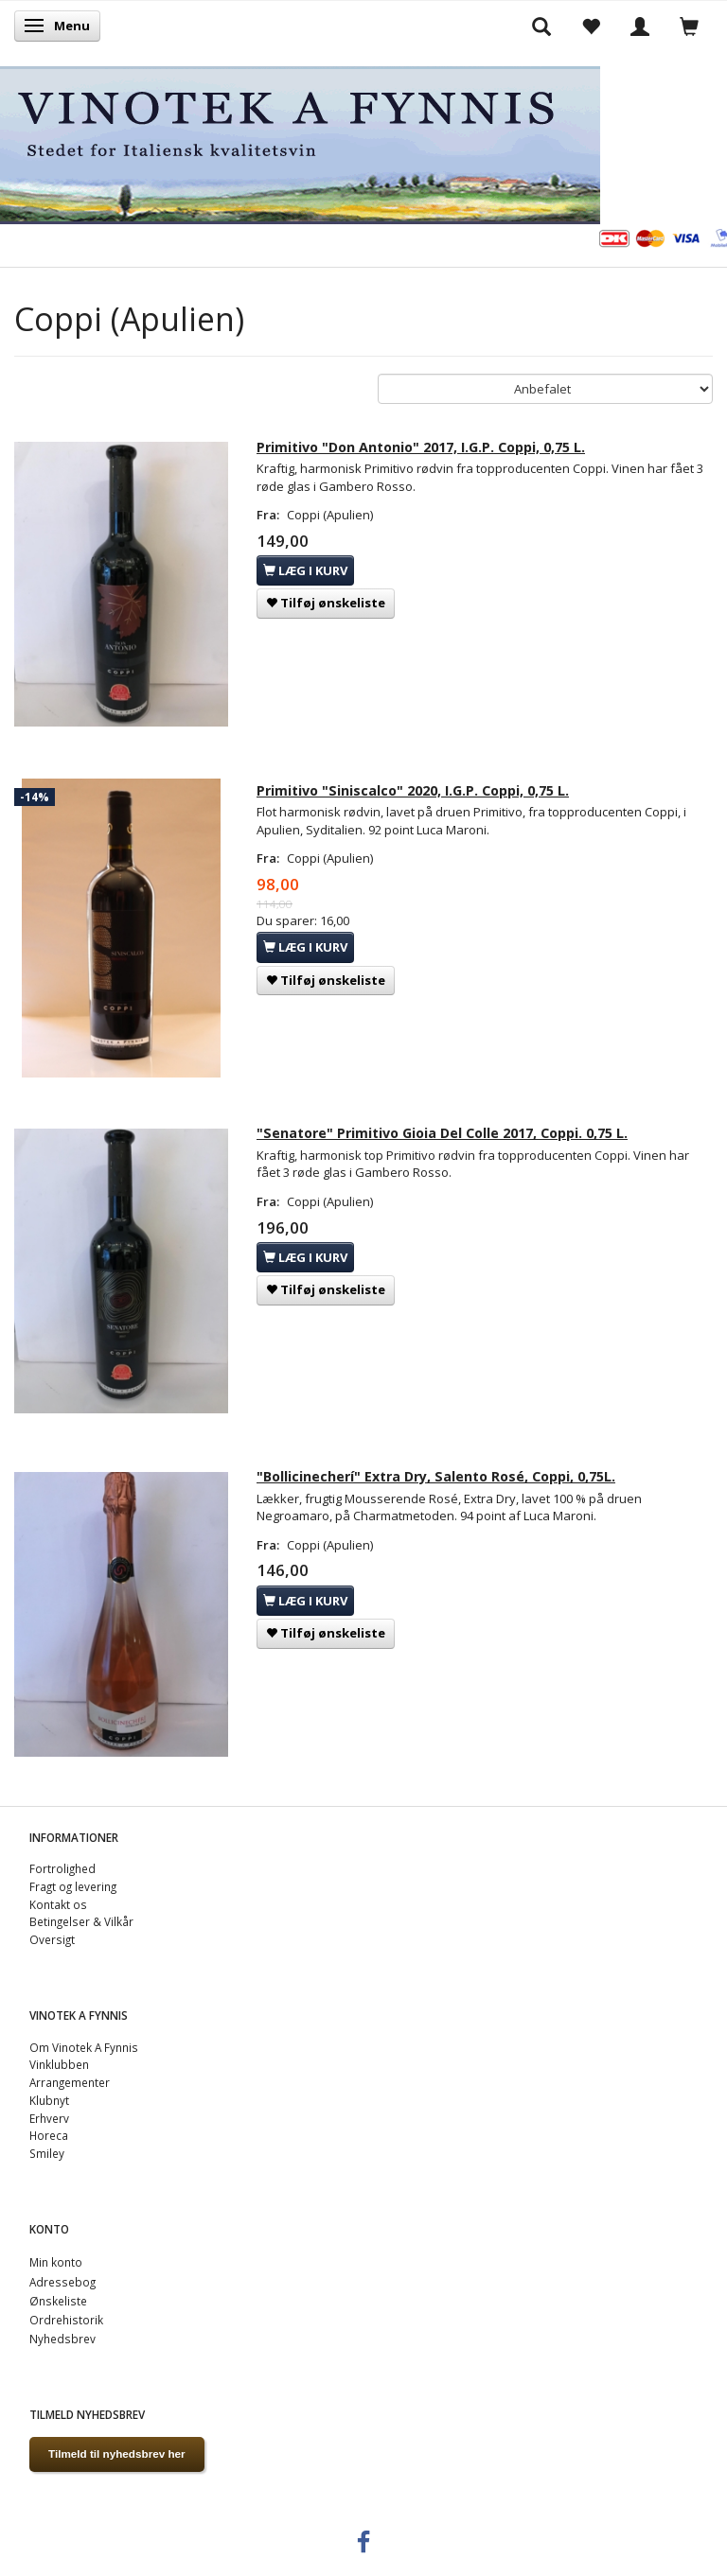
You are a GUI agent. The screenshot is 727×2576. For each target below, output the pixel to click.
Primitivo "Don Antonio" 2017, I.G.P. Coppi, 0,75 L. (421, 447)
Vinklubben (59, 2064)
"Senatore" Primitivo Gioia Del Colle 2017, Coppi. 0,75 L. (442, 1133)
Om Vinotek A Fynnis (83, 2047)
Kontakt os (58, 1904)
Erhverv (49, 2118)
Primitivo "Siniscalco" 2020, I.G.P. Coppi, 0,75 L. (413, 790)
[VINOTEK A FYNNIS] (300, 141)
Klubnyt (49, 2100)
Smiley (46, 2153)
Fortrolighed (62, 1868)
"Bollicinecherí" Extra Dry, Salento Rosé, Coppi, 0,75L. (436, 1476)
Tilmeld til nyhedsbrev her (117, 2453)
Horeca (48, 2135)
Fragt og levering (72, 1886)
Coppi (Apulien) (330, 514)
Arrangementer (69, 2082)
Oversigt (52, 1939)
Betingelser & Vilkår (81, 1921)
